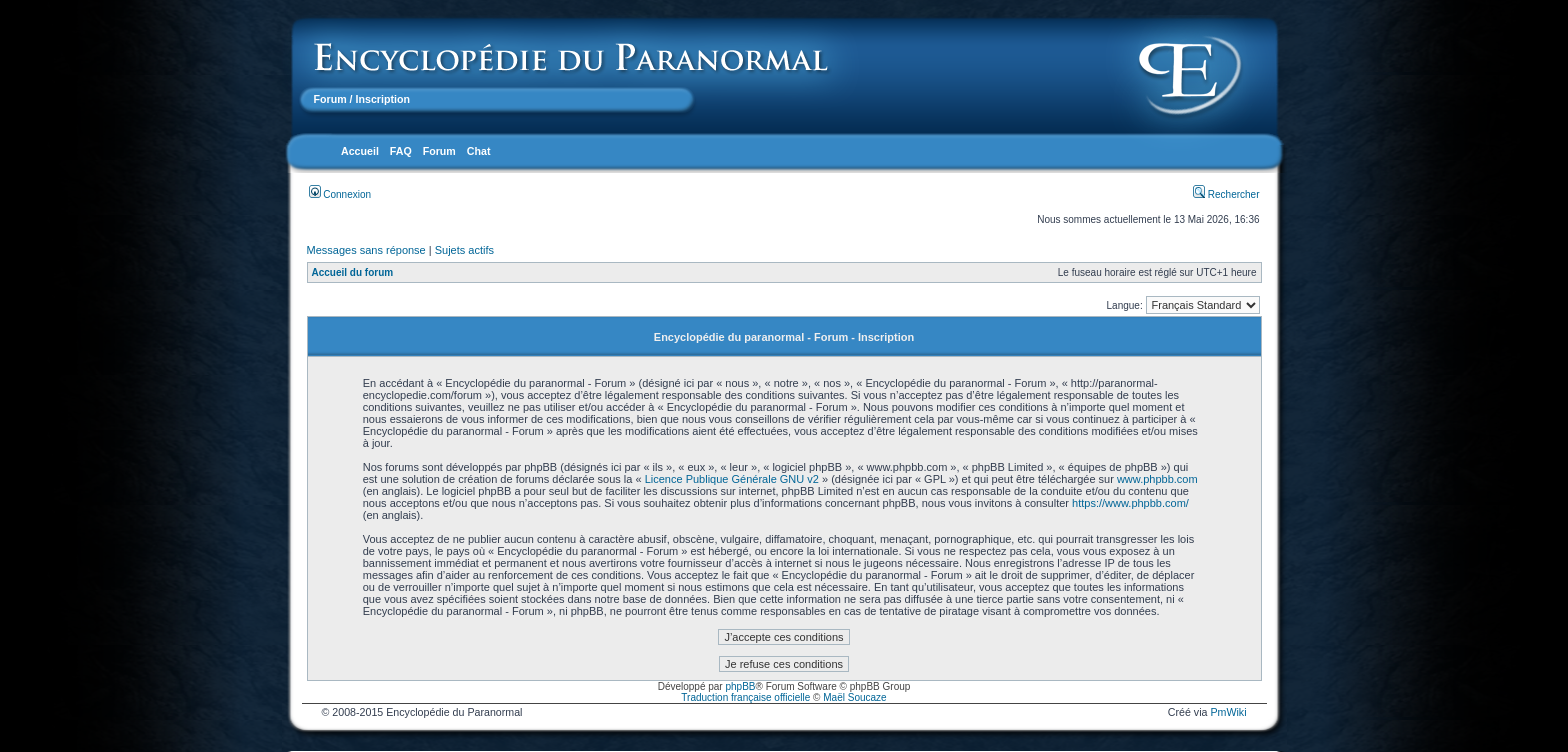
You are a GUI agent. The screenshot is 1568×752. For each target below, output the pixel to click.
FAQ (401, 151)
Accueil (360, 151)
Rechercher (1226, 194)
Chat (479, 151)
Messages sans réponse (366, 250)
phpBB (740, 686)
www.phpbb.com (1157, 479)
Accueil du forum (353, 272)
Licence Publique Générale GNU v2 (732, 479)
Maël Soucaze (854, 697)
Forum (330, 99)
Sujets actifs (464, 250)
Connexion (340, 194)
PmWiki (1228, 712)
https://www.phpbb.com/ (1130, 503)
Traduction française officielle (745, 697)
